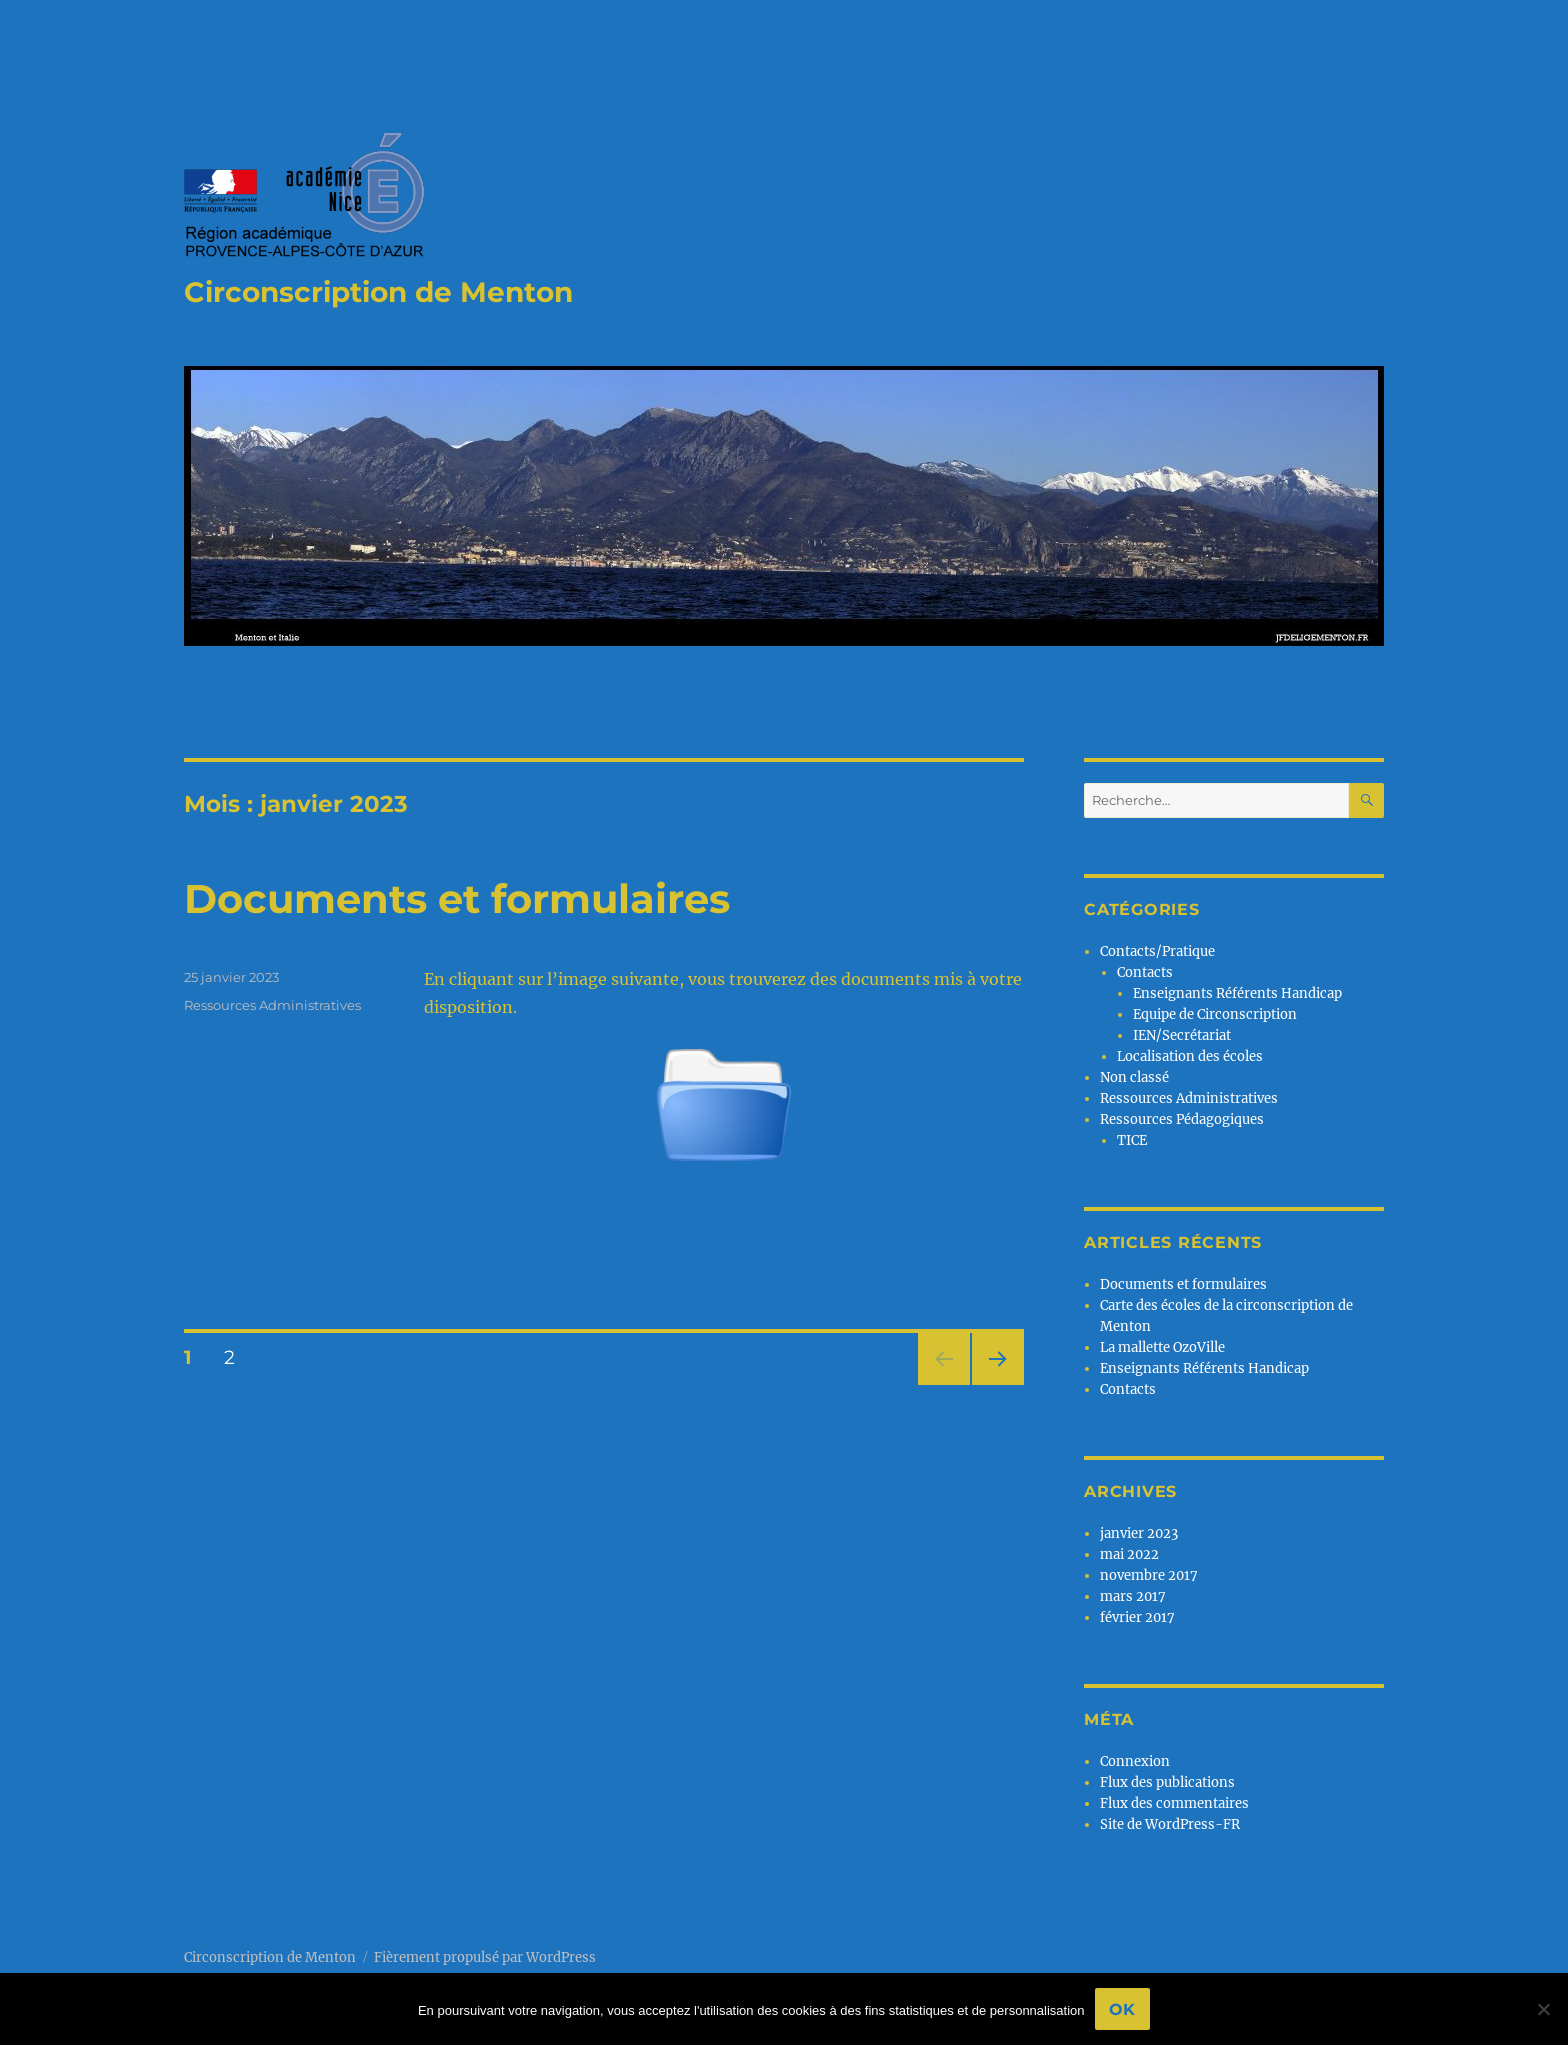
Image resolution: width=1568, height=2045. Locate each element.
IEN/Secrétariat (1182, 1035)
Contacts (1145, 972)
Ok (1123, 2009)
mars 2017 (1133, 1596)
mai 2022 (1129, 1554)
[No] (1543, 2009)
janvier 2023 (1139, 1533)
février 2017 (1137, 1617)
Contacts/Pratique (1157, 951)
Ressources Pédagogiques (1182, 1119)
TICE (1132, 1140)
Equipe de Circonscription (1215, 1014)
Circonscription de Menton (378, 292)
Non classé (1134, 1077)
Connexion (1135, 1761)
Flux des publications (1167, 1782)
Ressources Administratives (272, 1005)
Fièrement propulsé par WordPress (485, 1957)
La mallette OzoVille (1162, 1347)
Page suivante (995, 1384)
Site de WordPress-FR (1170, 1824)
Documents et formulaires (457, 898)
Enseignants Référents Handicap (1237, 993)
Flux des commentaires (1174, 1803)
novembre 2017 (1149, 1575)
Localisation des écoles (1190, 1056)
